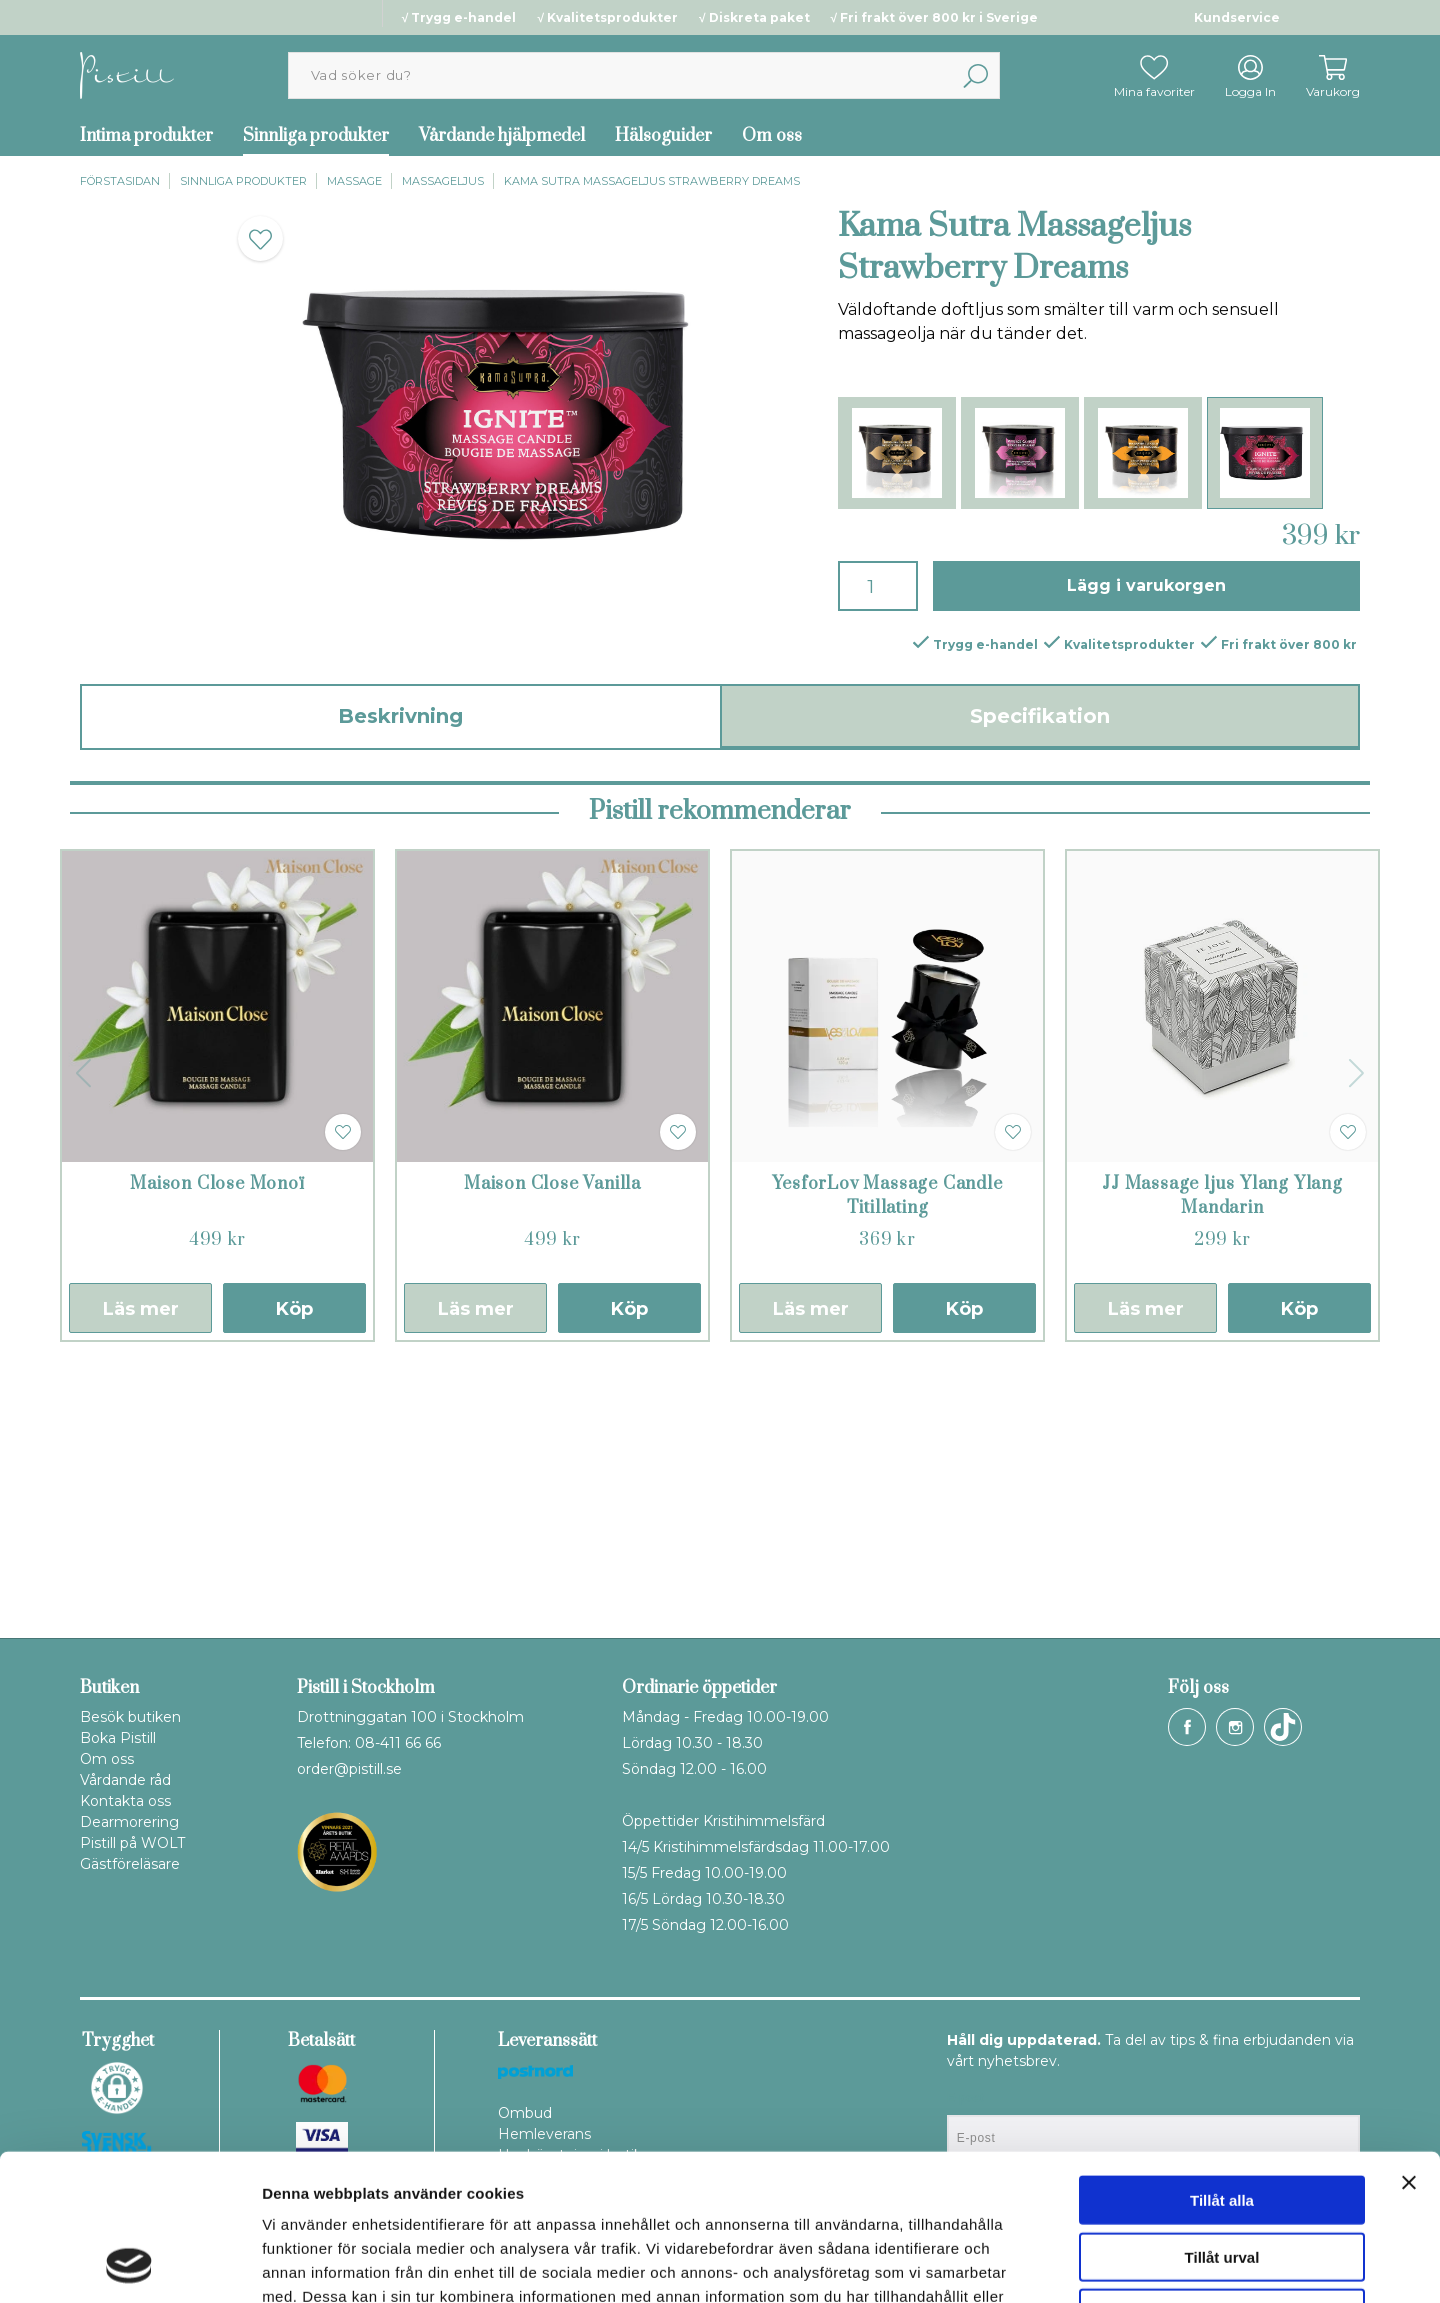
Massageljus (443, 181)
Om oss (772, 136)
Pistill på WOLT (132, 1843)
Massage (354, 181)
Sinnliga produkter (316, 136)
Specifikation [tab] (1040, 716)
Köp (294, 1565)
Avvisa (1222, 2175)
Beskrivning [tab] (400, 716)
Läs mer (141, 1565)
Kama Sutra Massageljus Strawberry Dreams (652, 181)
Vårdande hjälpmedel (502, 136)
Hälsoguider (663, 136)
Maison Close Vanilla (552, 1440)
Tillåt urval (1222, 2119)
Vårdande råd (125, 1780)
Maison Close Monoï (217, 1440)
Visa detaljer (1086, 2263)
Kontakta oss (125, 1801)
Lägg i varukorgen (1146, 585)
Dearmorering (129, 1822)
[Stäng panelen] (1409, 2045)
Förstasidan (120, 181)
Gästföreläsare (130, 1864)
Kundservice (1237, 17)
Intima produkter (146, 136)
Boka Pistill (118, 1738)
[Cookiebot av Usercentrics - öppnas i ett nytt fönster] (129, 2264)
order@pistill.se (349, 1769)
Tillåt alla (1222, 2062)
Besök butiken (130, 1717)
